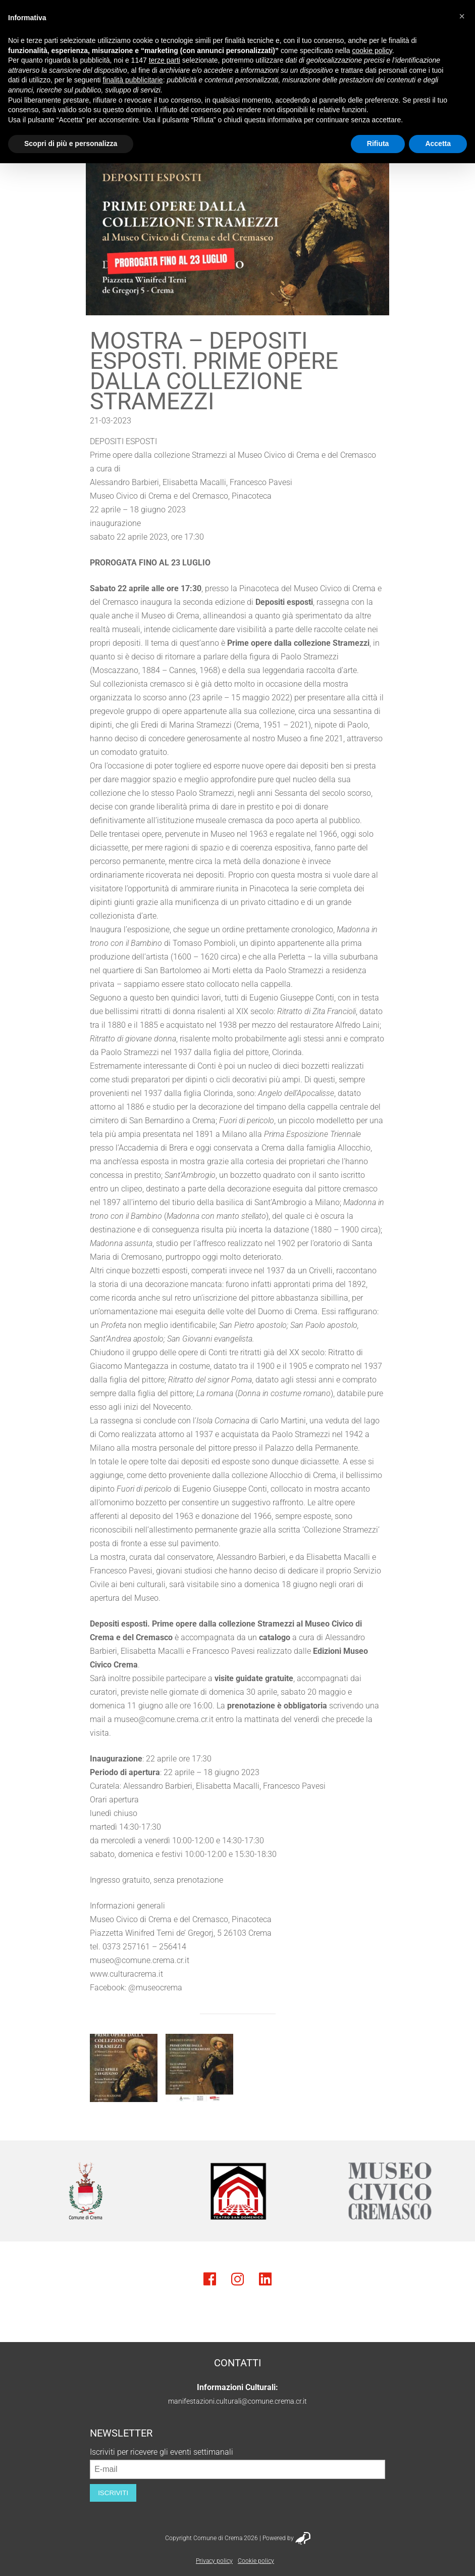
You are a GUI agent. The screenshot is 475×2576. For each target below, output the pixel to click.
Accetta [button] (438, 143)
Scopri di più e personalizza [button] (70, 143)
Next (452, 2191)
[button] (462, 16)
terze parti (164, 60)
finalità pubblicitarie (133, 80)
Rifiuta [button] (378, 143)
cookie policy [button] (372, 50)
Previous (22, 2191)
